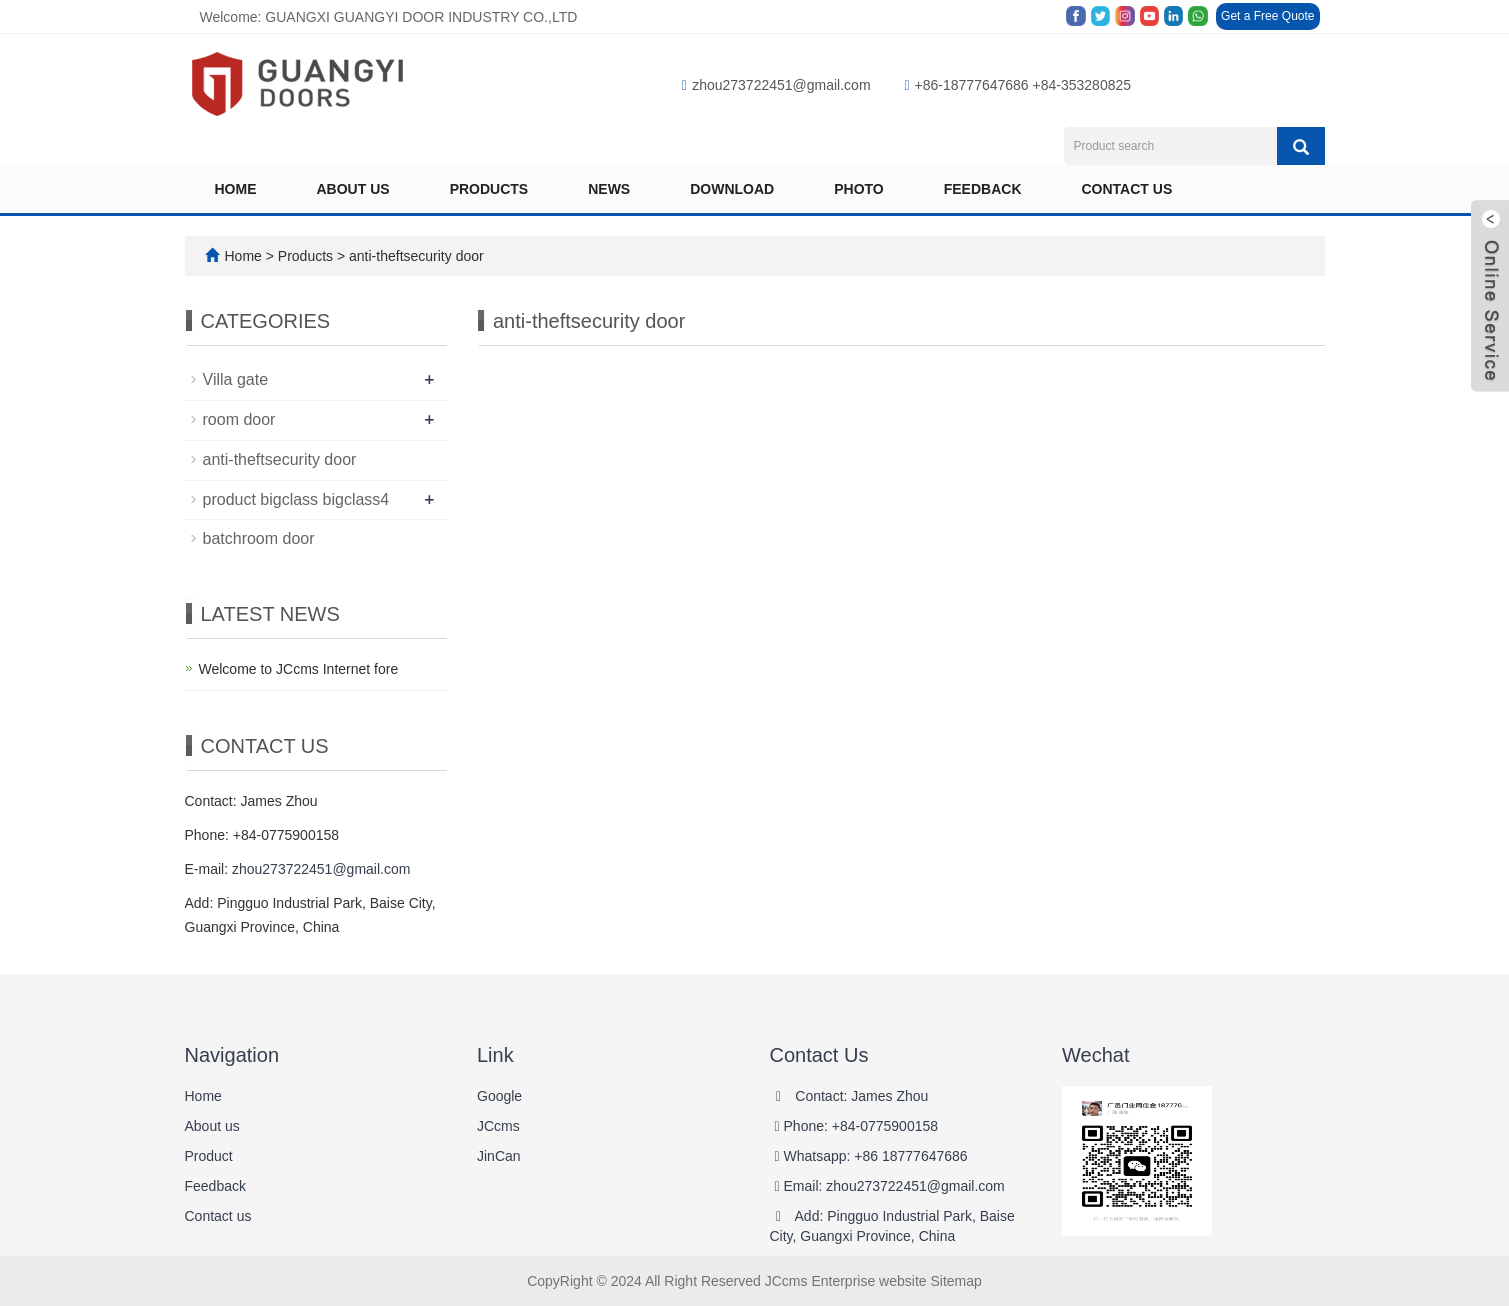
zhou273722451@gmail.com (776, 85)
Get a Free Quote (1267, 16)
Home (236, 189)
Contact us (1127, 189)
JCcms (498, 1126)
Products (489, 189)
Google (499, 1096)
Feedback (983, 189)
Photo (859, 189)
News (609, 189)
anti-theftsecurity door (414, 256)
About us (353, 189)
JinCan (499, 1156)
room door (239, 419)
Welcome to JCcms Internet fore (299, 669)
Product (209, 1156)
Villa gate (236, 379)
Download (732, 189)
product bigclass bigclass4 (296, 499)
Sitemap (955, 1281)
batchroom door (259, 538)
